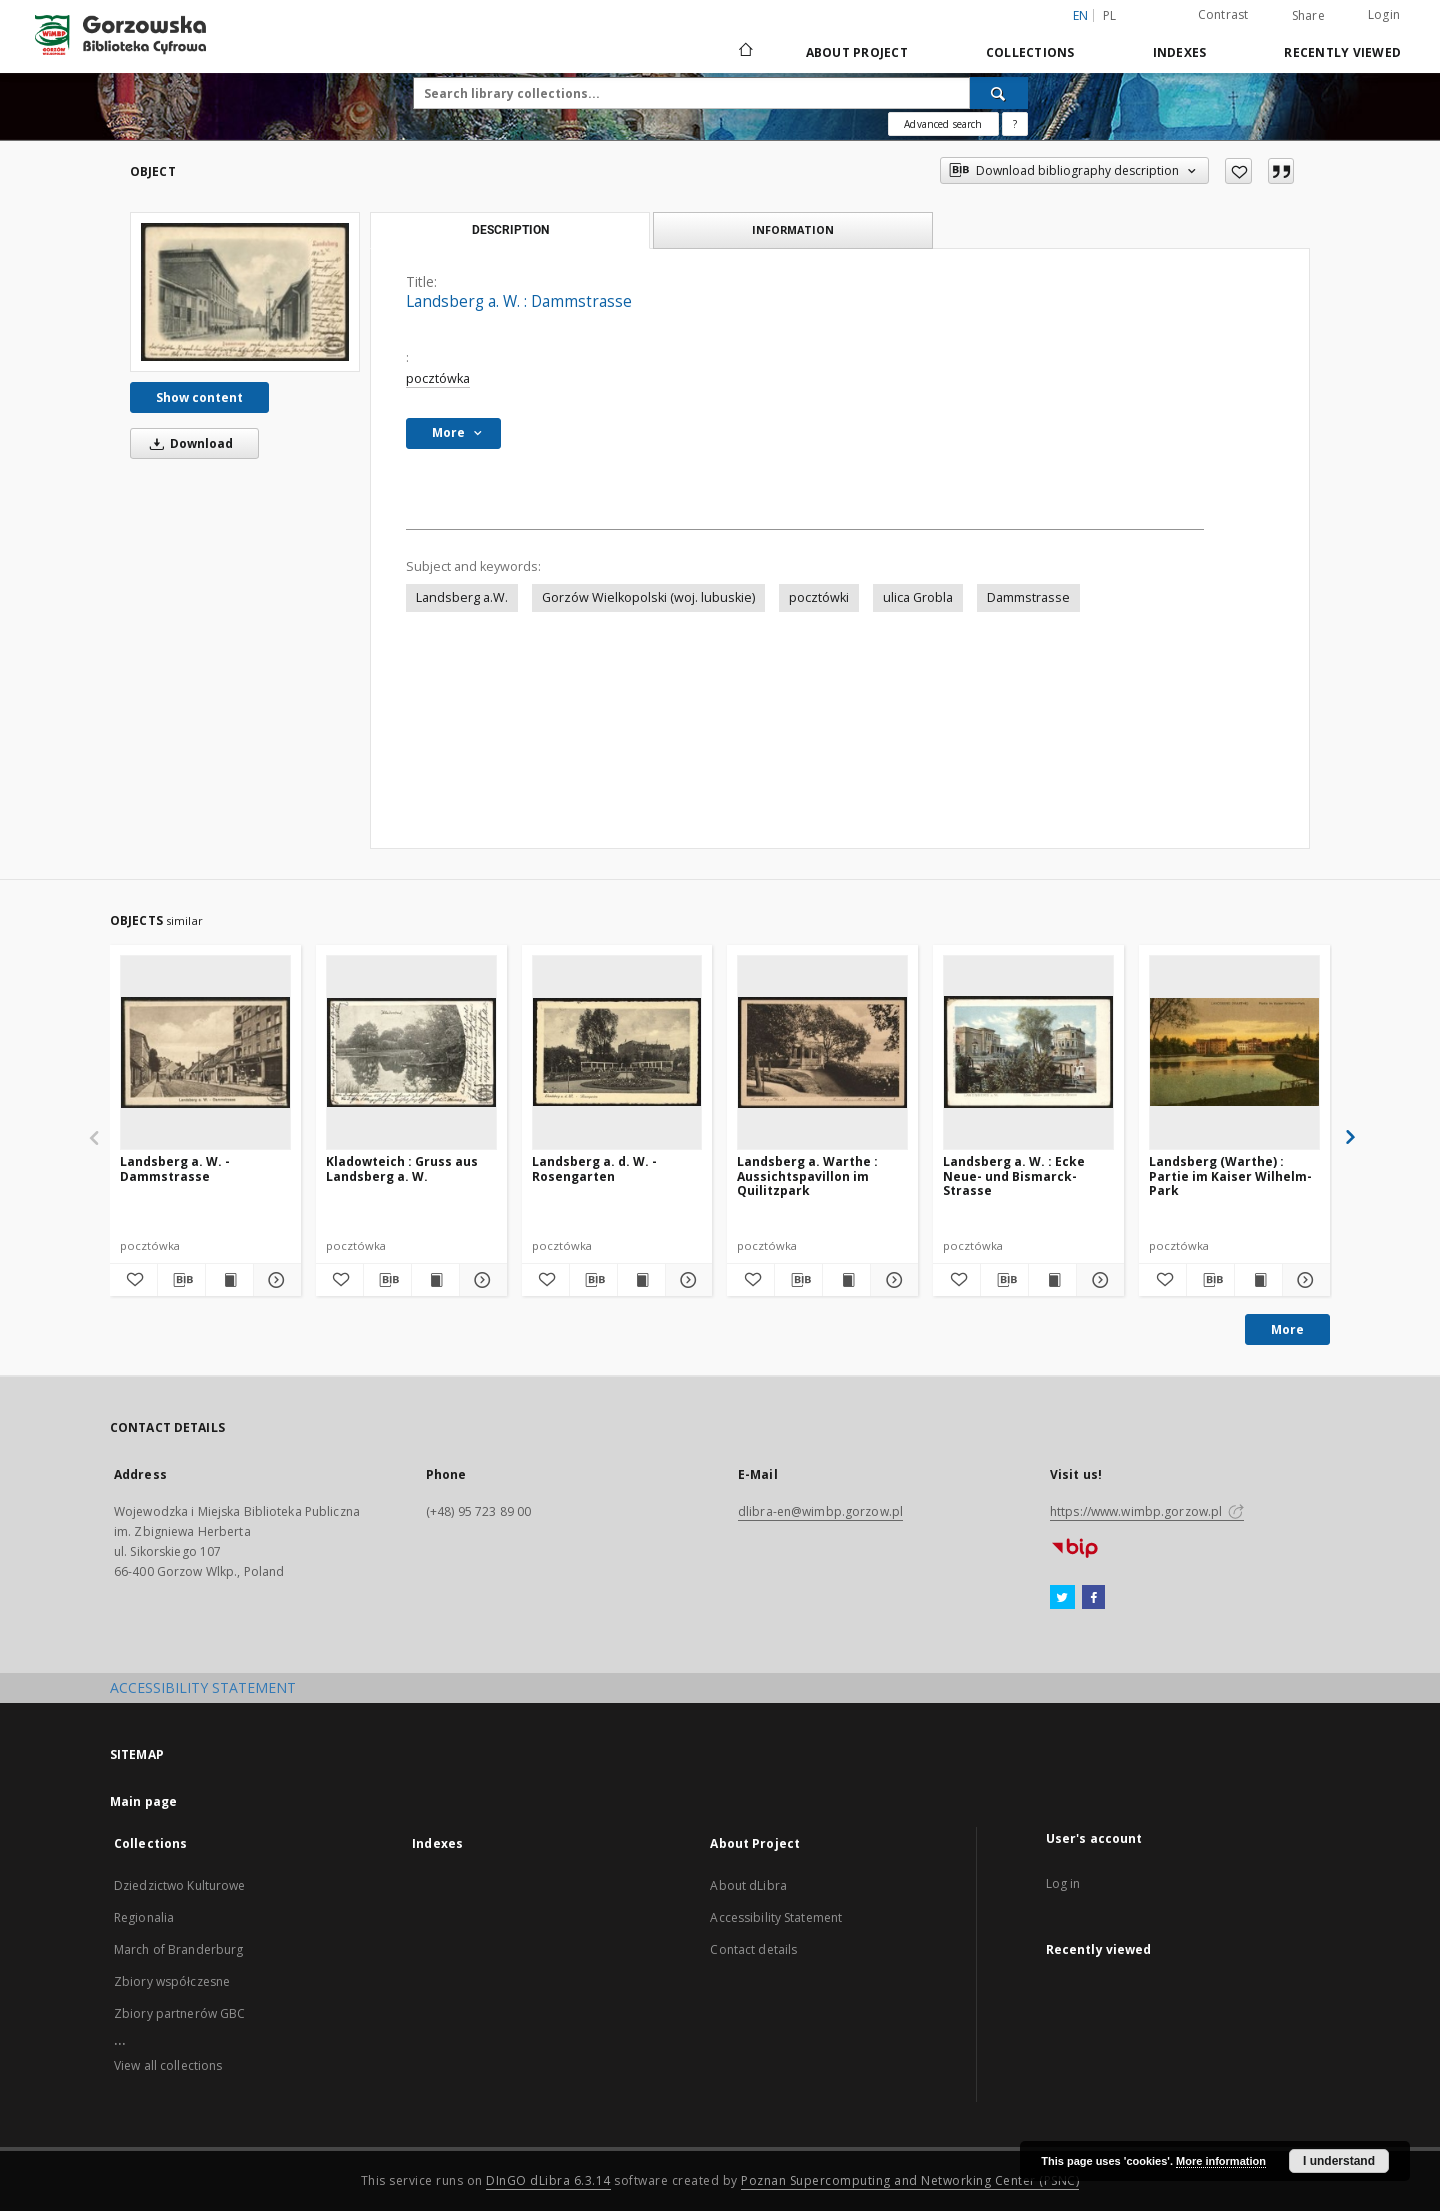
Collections (1030, 52)
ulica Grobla (918, 597)
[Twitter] (1062, 1598)
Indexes (1180, 52)
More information (1221, 2161)
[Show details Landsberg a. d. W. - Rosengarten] (686, 1280)
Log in (1063, 1883)
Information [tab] (793, 229)
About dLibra (748, 1885)
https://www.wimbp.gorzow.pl (1147, 1511)
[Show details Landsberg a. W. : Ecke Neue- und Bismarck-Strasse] (1097, 1280)
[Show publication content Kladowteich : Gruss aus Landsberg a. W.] (435, 1280)
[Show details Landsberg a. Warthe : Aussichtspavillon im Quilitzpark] (891, 1280)
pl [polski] (1110, 15)
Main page (143, 1801)
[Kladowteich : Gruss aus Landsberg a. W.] (411, 1052)
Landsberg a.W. (462, 597)
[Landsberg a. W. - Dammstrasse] (205, 1052)
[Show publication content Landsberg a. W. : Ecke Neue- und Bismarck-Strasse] (1052, 1280)
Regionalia (144, 1917)
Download (188, 443)
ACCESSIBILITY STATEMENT (203, 1687)
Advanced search (943, 124)
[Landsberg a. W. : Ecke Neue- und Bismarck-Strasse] (1028, 1052)
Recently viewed (1342, 52)
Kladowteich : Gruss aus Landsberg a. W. (402, 1168)
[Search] (999, 93)
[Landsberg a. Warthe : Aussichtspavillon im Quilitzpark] (822, 1052)
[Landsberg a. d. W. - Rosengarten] (617, 1052)
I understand (1339, 2161)
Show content (199, 397)
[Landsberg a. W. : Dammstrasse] (245, 292)
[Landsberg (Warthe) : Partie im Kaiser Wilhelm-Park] (1234, 1052)
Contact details (753, 1949)
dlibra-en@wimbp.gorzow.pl (820, 1511)
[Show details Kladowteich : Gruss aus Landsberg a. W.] (480, 1280)
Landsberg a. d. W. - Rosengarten (594, 1168)
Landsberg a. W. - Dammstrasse (175, 1168)
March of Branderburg (178, 1949)
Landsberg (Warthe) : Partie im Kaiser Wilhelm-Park (1230, 1175)
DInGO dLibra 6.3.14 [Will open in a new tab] (548, 2180)
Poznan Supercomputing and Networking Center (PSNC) (910, 2180)
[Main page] (744, 52)
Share (1308, 16)
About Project (857, 52)
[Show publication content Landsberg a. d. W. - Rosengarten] (641, 1280)
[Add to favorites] (1238, 171)
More (1287, 1329)
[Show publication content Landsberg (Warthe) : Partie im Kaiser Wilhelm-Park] (1258, 1280)
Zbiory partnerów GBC (179, 2013)
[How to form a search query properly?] (1015, 124)
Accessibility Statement (776, 1917)
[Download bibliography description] (181, 1280)
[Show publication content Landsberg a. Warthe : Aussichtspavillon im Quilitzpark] (846, 1280)
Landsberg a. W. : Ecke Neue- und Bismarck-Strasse (1014, 1175)
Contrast (1223, 14)
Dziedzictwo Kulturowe (180, 1885)
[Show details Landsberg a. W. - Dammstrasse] (274, 1280)
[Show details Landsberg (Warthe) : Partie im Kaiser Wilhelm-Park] (1303, 1280)
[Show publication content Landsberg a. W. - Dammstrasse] (229, 1280)
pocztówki (819, 597)
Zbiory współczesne (172, 1981)
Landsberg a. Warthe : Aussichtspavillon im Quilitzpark (807, 1175)
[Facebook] (1093, 1598)
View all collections (168, 2065)
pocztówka (438, 378)
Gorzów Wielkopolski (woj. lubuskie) (648, 597)
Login (1384, 14)
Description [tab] (510, 230)
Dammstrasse (1028, 597)
